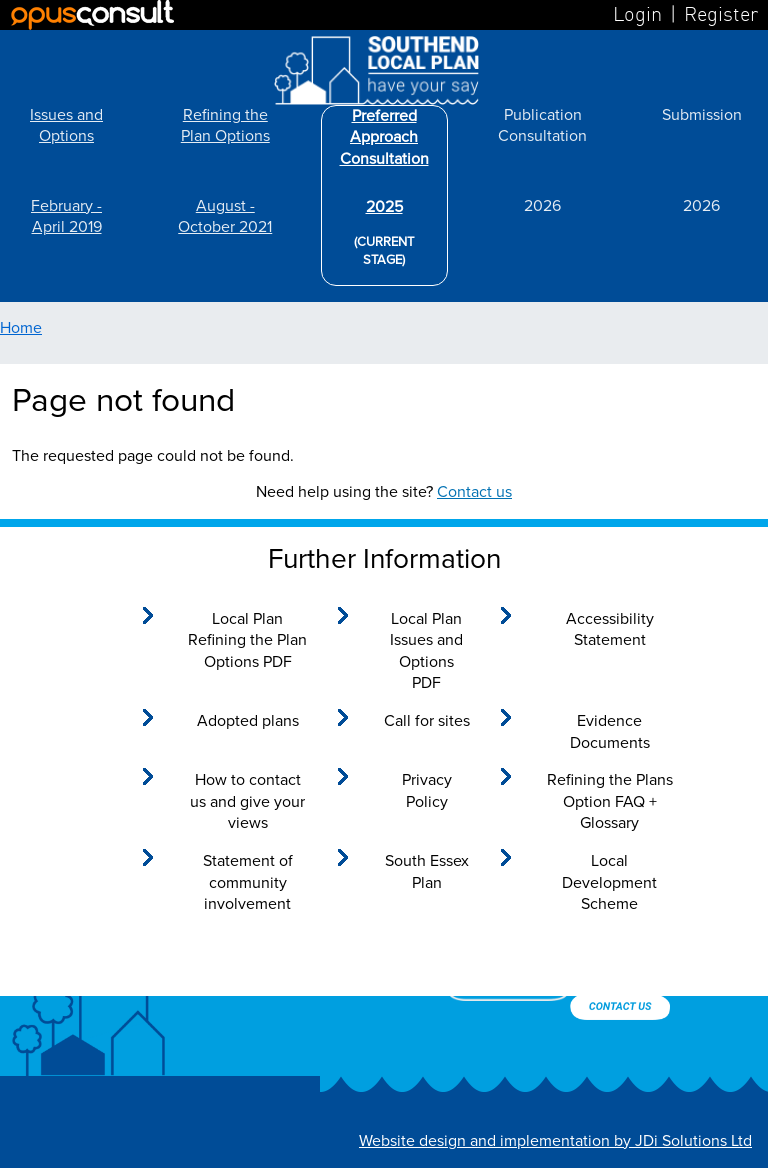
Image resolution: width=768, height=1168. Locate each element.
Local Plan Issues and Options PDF (426, 651)
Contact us (474, 492)
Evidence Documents (610, 732)
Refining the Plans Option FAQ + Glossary (610, 801)
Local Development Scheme (609, 882)
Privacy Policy (427, 791)
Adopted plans (248, 721)
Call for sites (427, 721)
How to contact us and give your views (247, 801)
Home (21, 328)
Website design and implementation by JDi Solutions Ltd (555, 1141)
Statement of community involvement (248, 882)
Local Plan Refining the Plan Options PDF (247, 640)
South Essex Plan (427, 872)
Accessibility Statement (610, 630)
